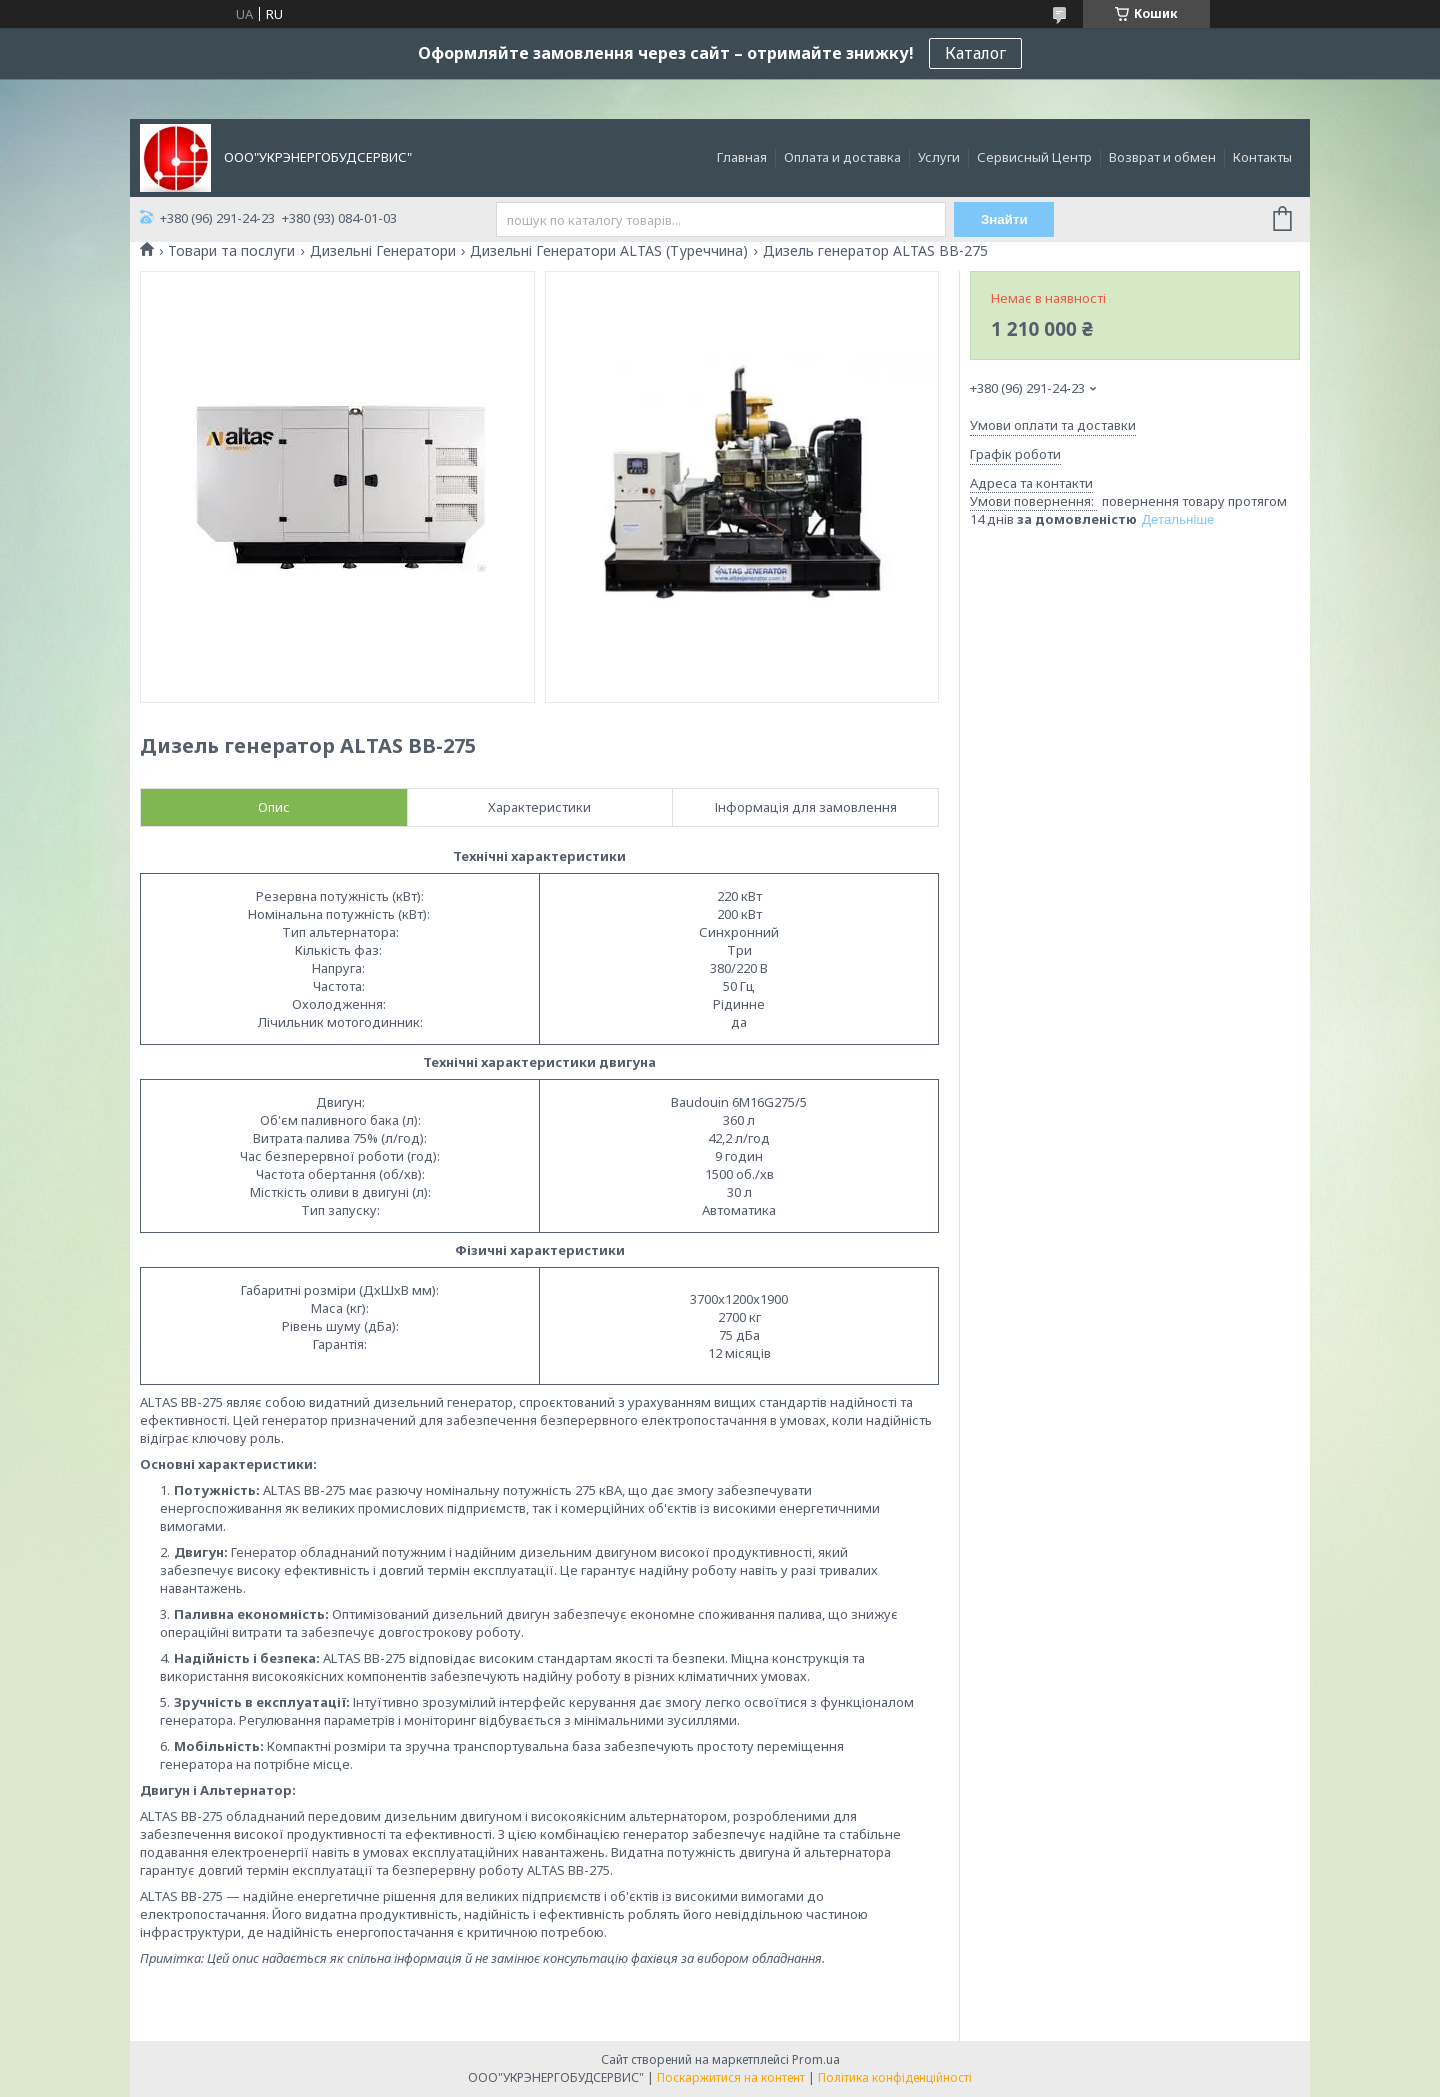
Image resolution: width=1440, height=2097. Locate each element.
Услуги (939, 157)
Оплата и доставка (842, 157)
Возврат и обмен (1162, 157)
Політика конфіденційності (895, 2077)
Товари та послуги (231, 251)
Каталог (975, 53)
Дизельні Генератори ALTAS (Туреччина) (609, 251)
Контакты (1262, 157)
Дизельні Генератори (383, 251)
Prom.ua (816, 2059)
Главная (742, 157)
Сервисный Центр (1034, 157)
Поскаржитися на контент (731, 2077)
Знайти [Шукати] (1004, 219)
